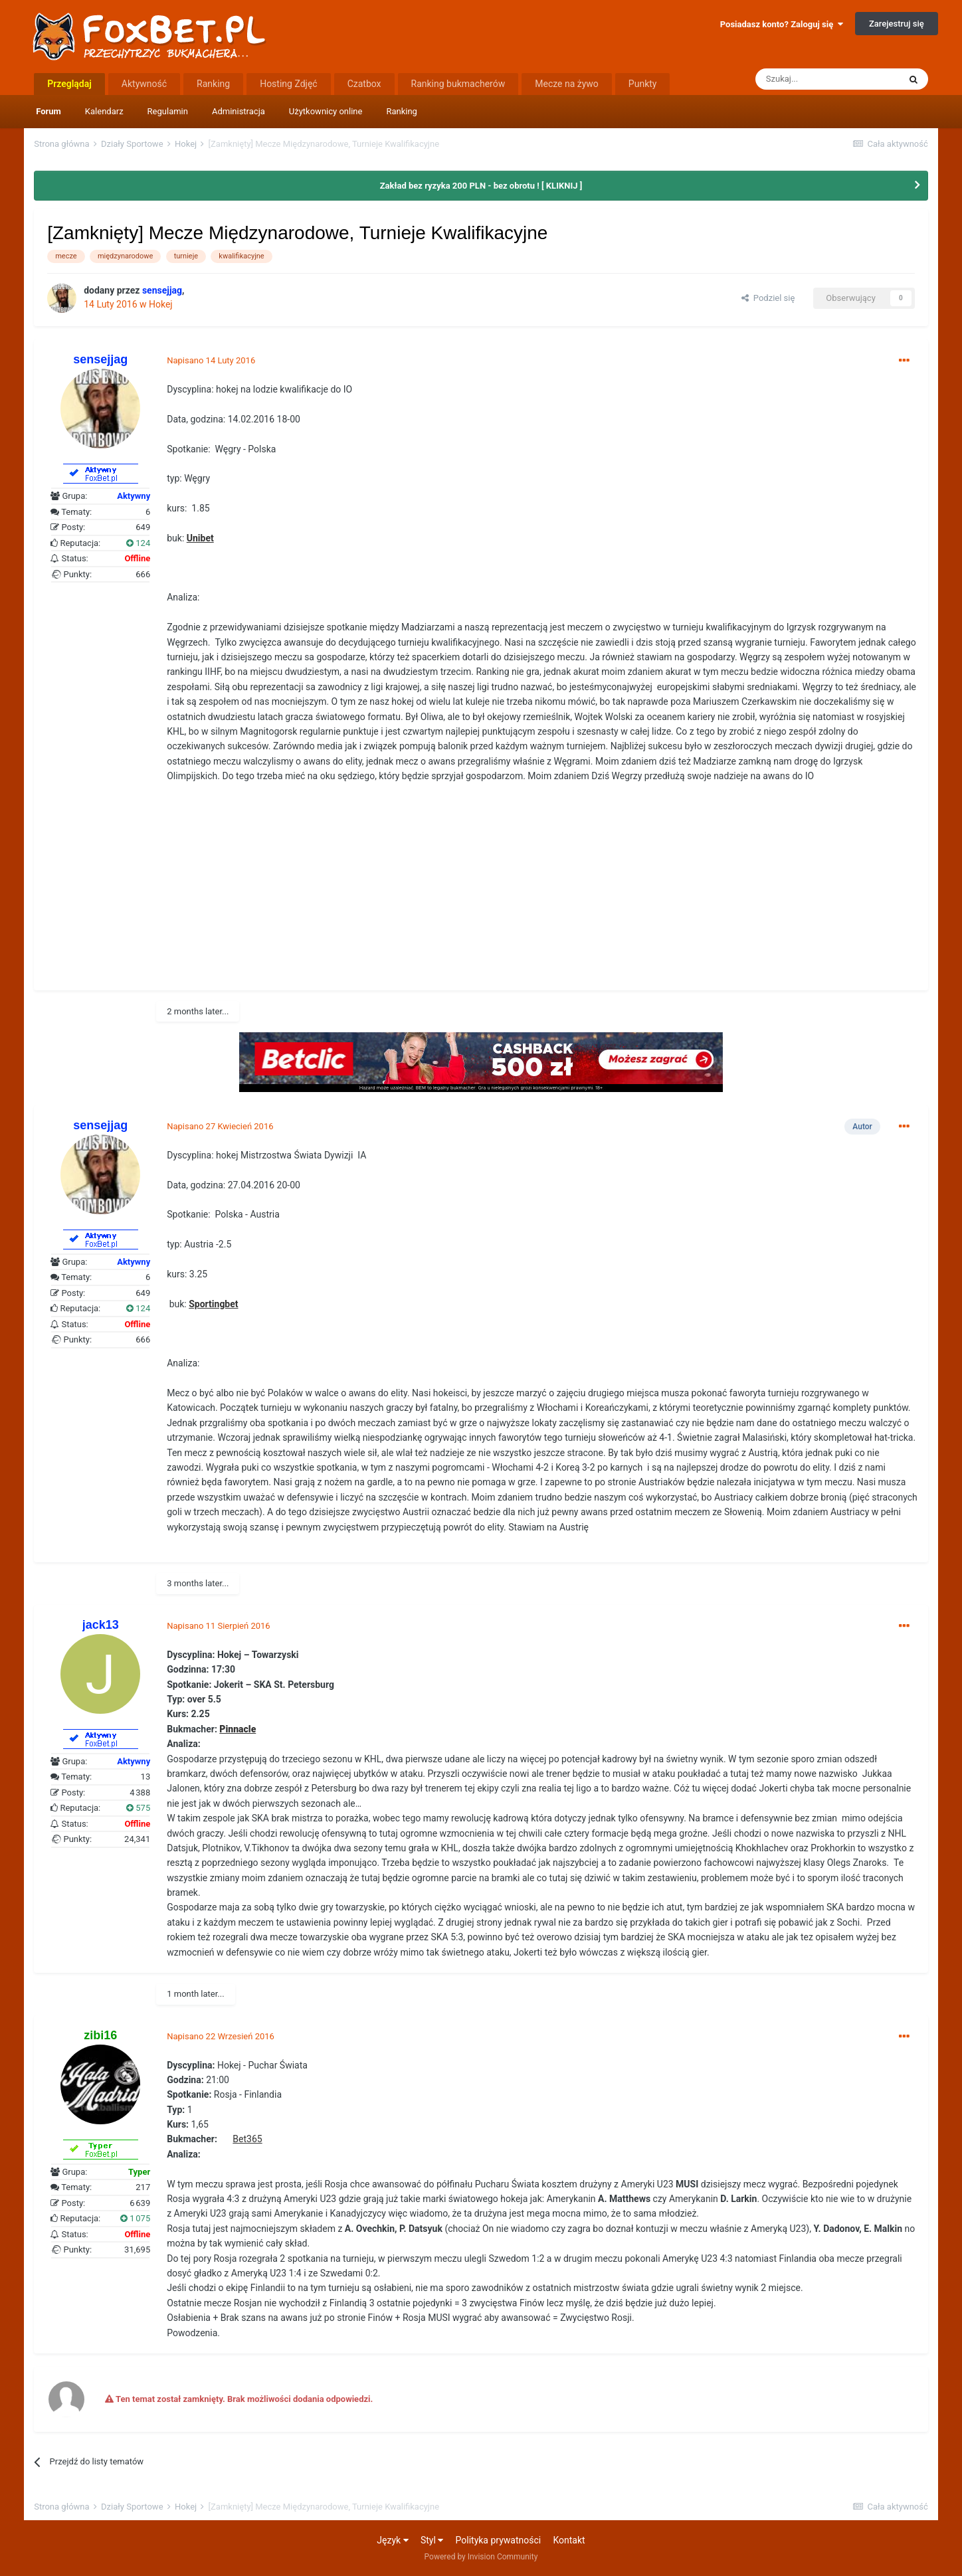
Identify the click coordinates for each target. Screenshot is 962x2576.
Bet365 (247, 2139)
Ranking (401, 111)
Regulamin (167, 111)
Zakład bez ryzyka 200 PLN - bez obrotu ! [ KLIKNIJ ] (481, 186)
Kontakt (569, 2540)
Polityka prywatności (498, 2540)
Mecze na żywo (567, 83)
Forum (48, 111)
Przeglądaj (69, 83)
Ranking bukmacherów (458, 83)
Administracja (238, 111)
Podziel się (768, 298)
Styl (432, 2540)
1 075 (135, 2218)
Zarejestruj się (896, 24)
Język (392, 2540)
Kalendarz (104, 111)
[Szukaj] (827, 79)
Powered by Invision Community (481, 2556)
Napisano (211, 360)
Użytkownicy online (326, 111)
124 (138, 543)
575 (138, 1808)
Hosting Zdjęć (289, 83)
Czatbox (364, 83)
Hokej (161, 304)
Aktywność (144, 83)
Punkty (642, 83)
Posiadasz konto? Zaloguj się (781, 24)
